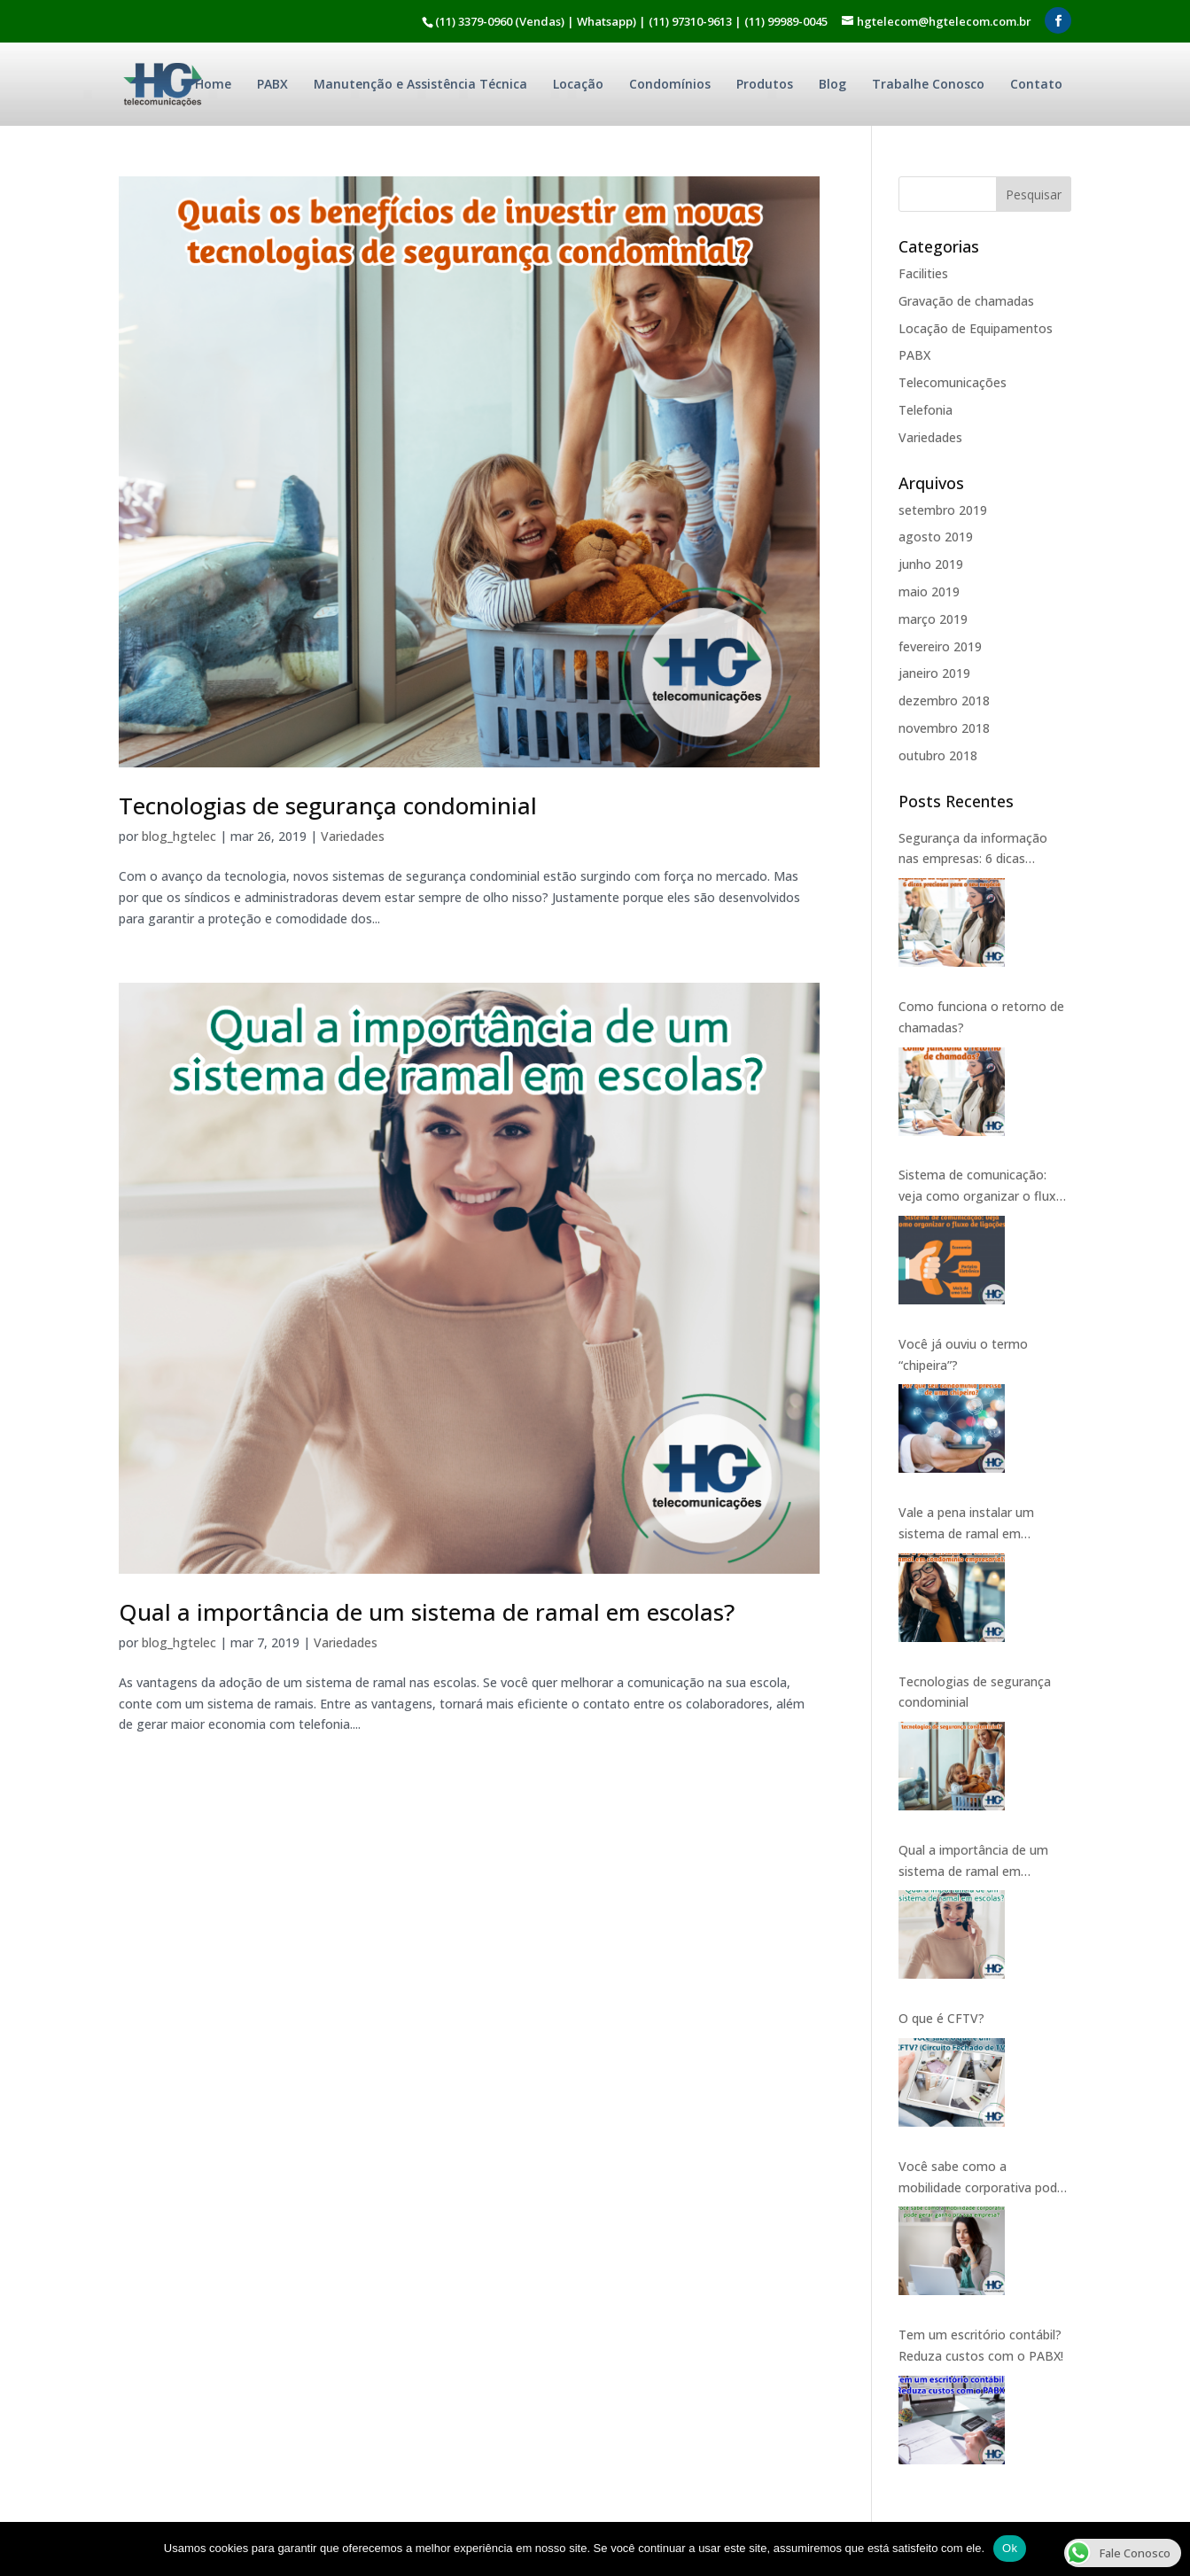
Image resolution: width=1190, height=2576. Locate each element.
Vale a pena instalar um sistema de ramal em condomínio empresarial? (971, 1524)
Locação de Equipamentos (975, 328)
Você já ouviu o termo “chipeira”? (963, 1354)
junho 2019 (930, 564)
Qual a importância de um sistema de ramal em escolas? (427, 1612)
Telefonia (925, 409)
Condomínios (670, 83)
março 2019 (933, 619)
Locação (578, 83)
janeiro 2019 (934, 673)
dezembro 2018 (944, 700)
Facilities (923, 273)
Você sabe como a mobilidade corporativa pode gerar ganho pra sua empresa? (981, 2178)
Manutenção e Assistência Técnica (420, 83)
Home (213, 83)
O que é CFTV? (941, 2018)
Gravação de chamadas (966, 300)
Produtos (764, 83)
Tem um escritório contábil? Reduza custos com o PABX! (980, 2345)
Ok (1009, 2548)
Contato (1036, 83)
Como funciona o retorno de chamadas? (981, 1017)
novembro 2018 (944, 728)
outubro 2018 (937, 755)
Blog (832, 83)
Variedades (353, 836)
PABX (272, 83)
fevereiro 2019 (940, 646)
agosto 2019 (935, 536)
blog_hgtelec (179, 836)
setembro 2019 (942, 510)
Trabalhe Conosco (928, 83)
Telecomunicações (952, 382)
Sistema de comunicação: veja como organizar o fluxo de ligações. (981, 1186)
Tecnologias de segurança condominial (328, 805)
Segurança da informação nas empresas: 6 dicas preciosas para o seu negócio (983, 849)
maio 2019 (929, 591)
